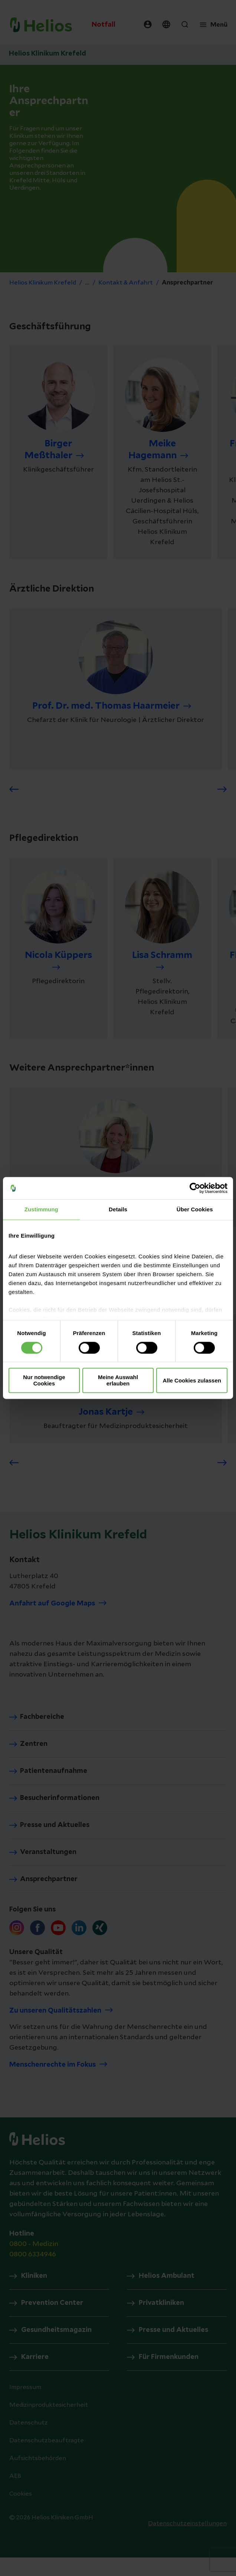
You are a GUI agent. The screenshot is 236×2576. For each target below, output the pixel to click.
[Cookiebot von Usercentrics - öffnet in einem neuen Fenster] (195, 1188)
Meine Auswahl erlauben (118, 1380)
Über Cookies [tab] (195, 1209)
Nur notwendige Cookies (44, 1380)
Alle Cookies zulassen (192, 1380)
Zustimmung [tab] (41, 1209)
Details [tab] (118, 1209)
